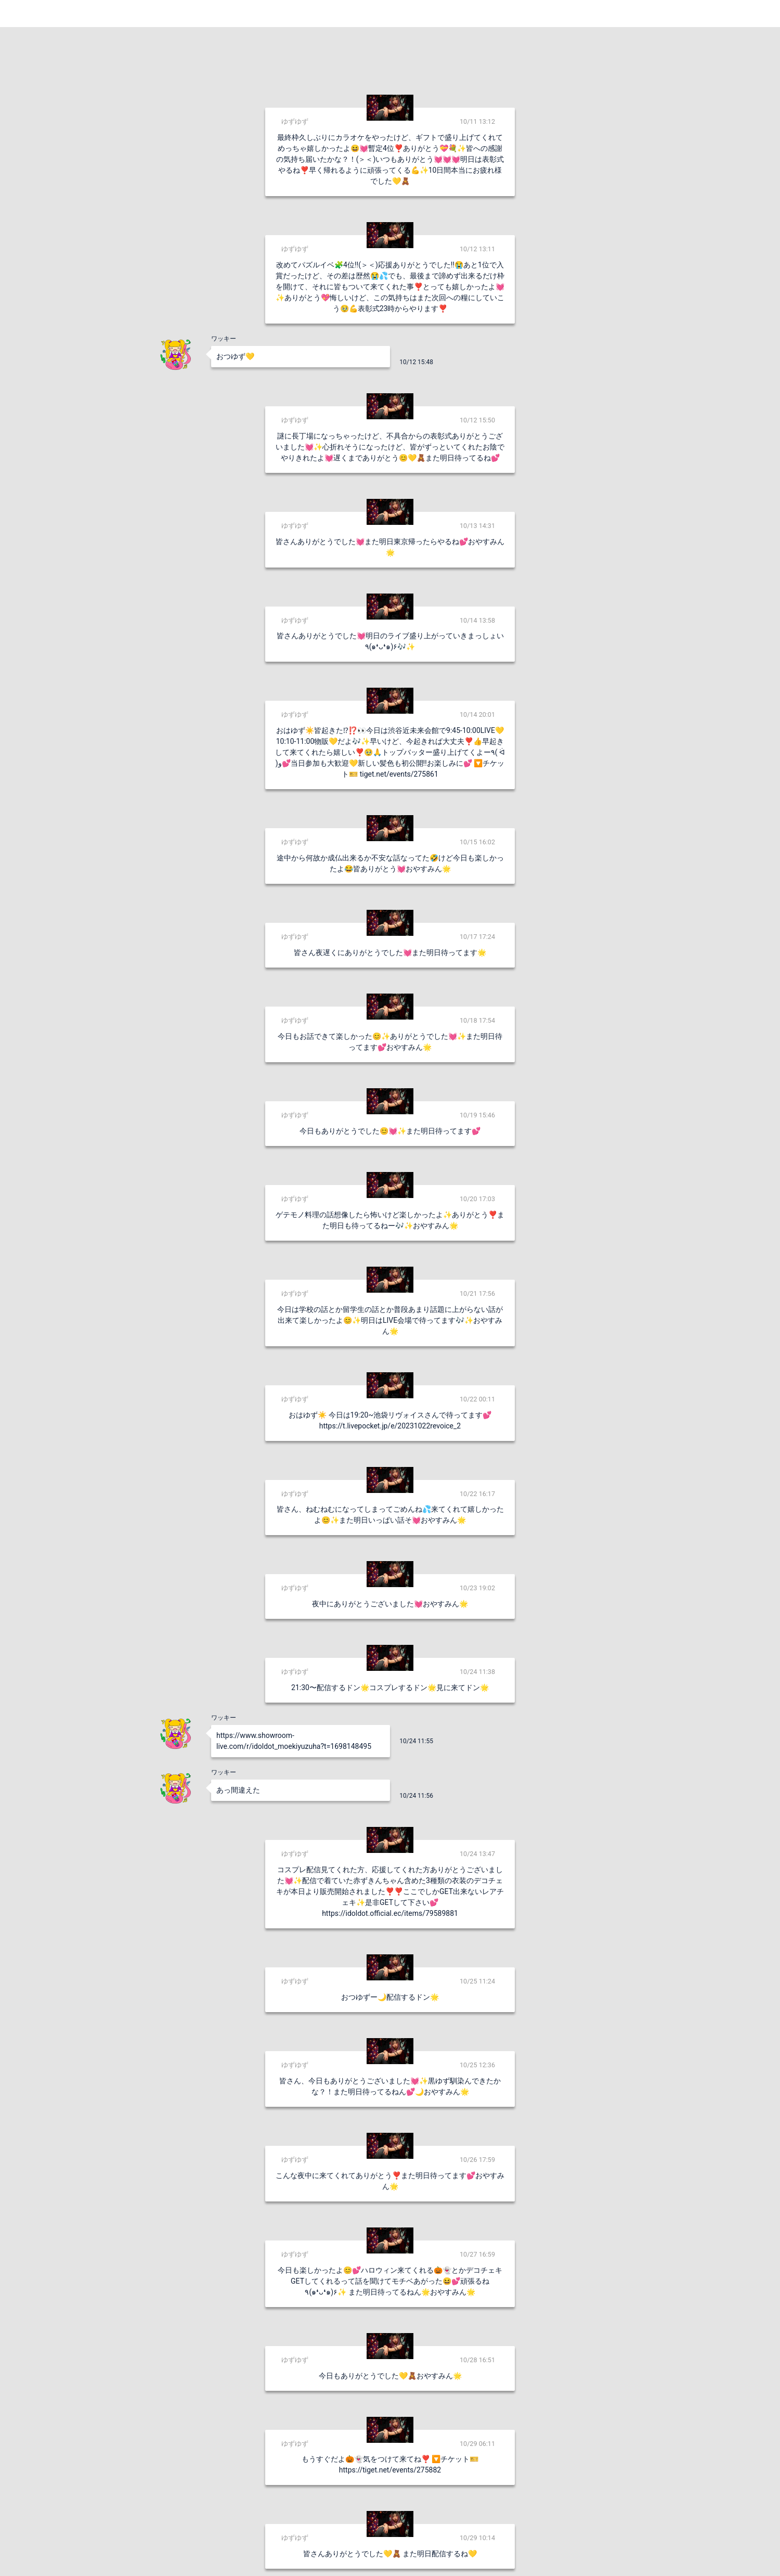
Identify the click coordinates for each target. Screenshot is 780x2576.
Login (759, 13)
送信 (496, 2551)
